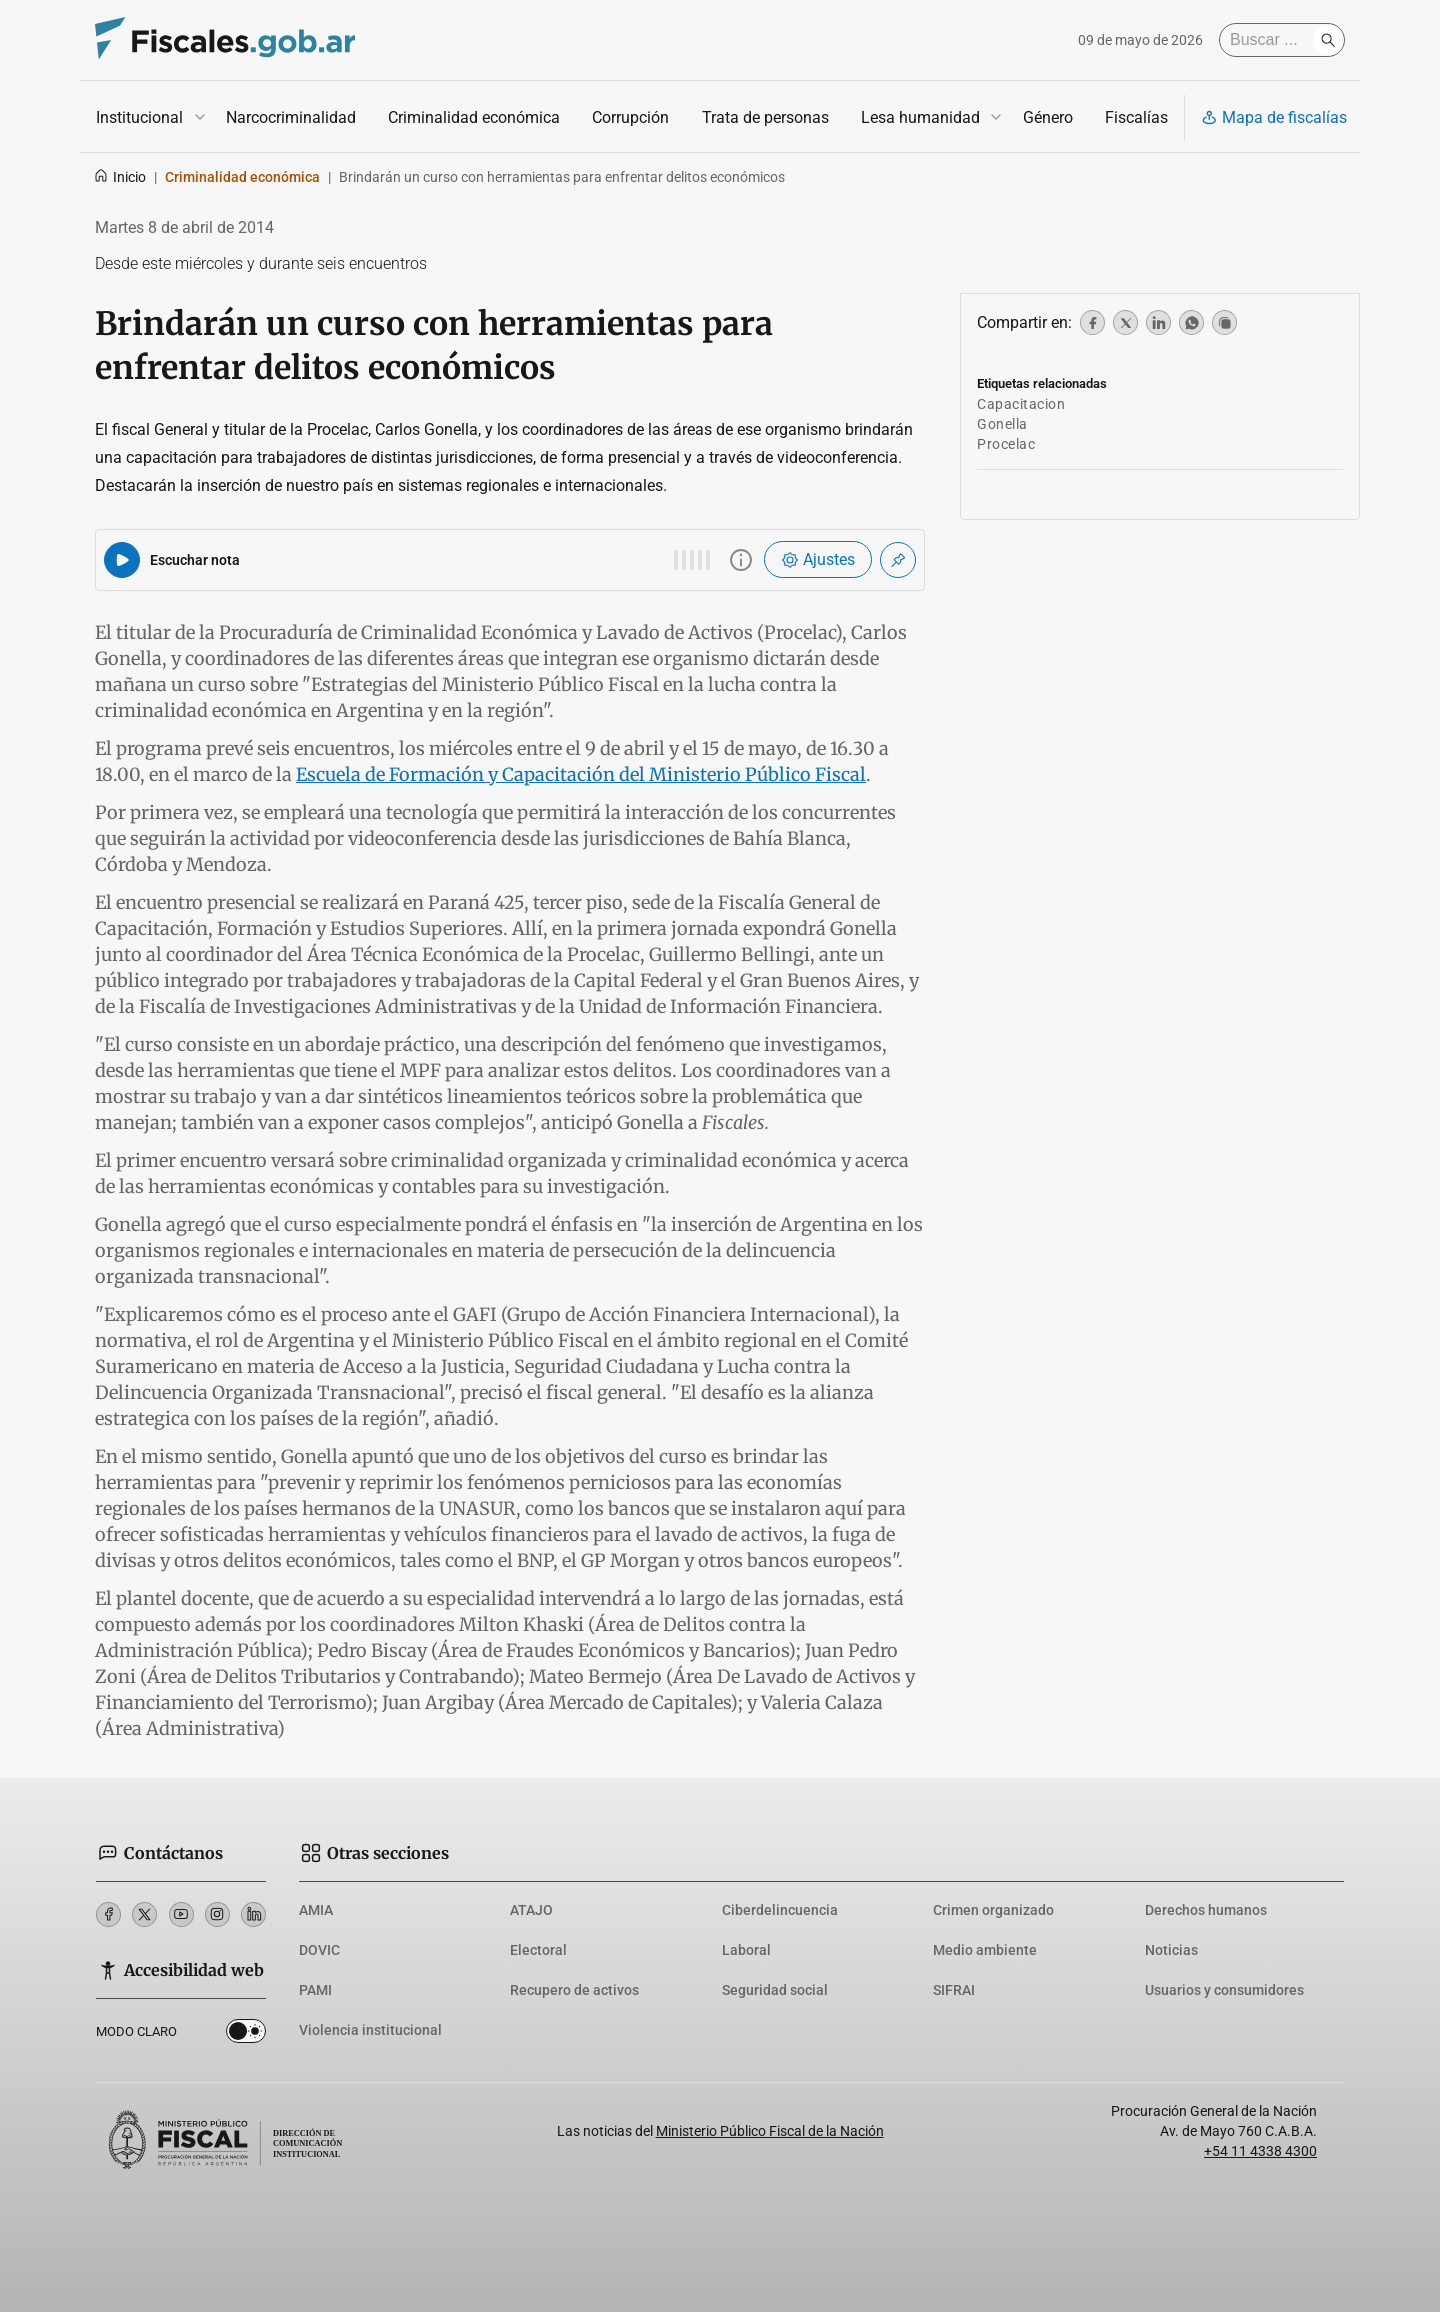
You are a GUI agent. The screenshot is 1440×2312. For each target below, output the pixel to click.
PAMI (315, 1990)
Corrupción (630, 117)
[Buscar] (1271, 40)
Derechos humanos (1206, 1910)
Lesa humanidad (920, 117)
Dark (246, 2035)
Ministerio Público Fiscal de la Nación (770, 2131)
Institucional (139, 117)
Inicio (119, 177)
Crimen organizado (993, 1910)
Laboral (746, 1950)
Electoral (538, 1950)
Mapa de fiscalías (1274, 117)
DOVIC (319, 1950)
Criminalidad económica (474, 117)
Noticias (1171, 1950)
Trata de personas (765, 117)
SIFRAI (954, 1990)
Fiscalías (1136, 117)
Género (1048, 117)
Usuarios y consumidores (1224, 1990)
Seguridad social (775, 1990)
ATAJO (531, 1910)
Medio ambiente (985, 1950)
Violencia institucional (370, 2030)
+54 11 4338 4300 (1260, 2151)
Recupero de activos (574, 1990)
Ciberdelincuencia (780, 1910)
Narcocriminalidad (291, 117)
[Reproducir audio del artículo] (122, 560)
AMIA (316, 1910)
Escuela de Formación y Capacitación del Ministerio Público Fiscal (581, 774)
